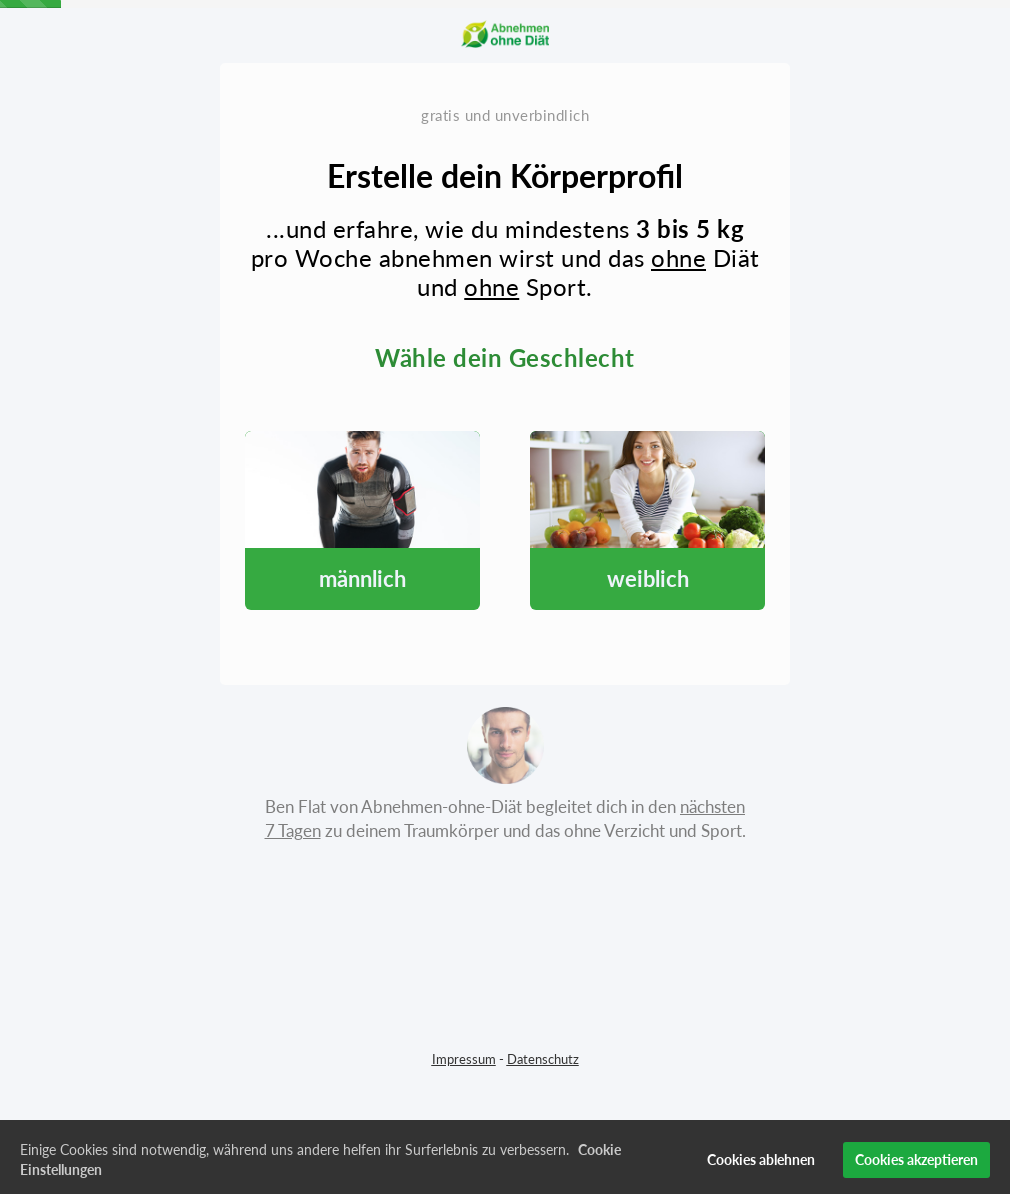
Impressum (464, 1059)
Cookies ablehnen (761, 1165)
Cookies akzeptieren (916, 1165)
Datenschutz (543, 1059)
